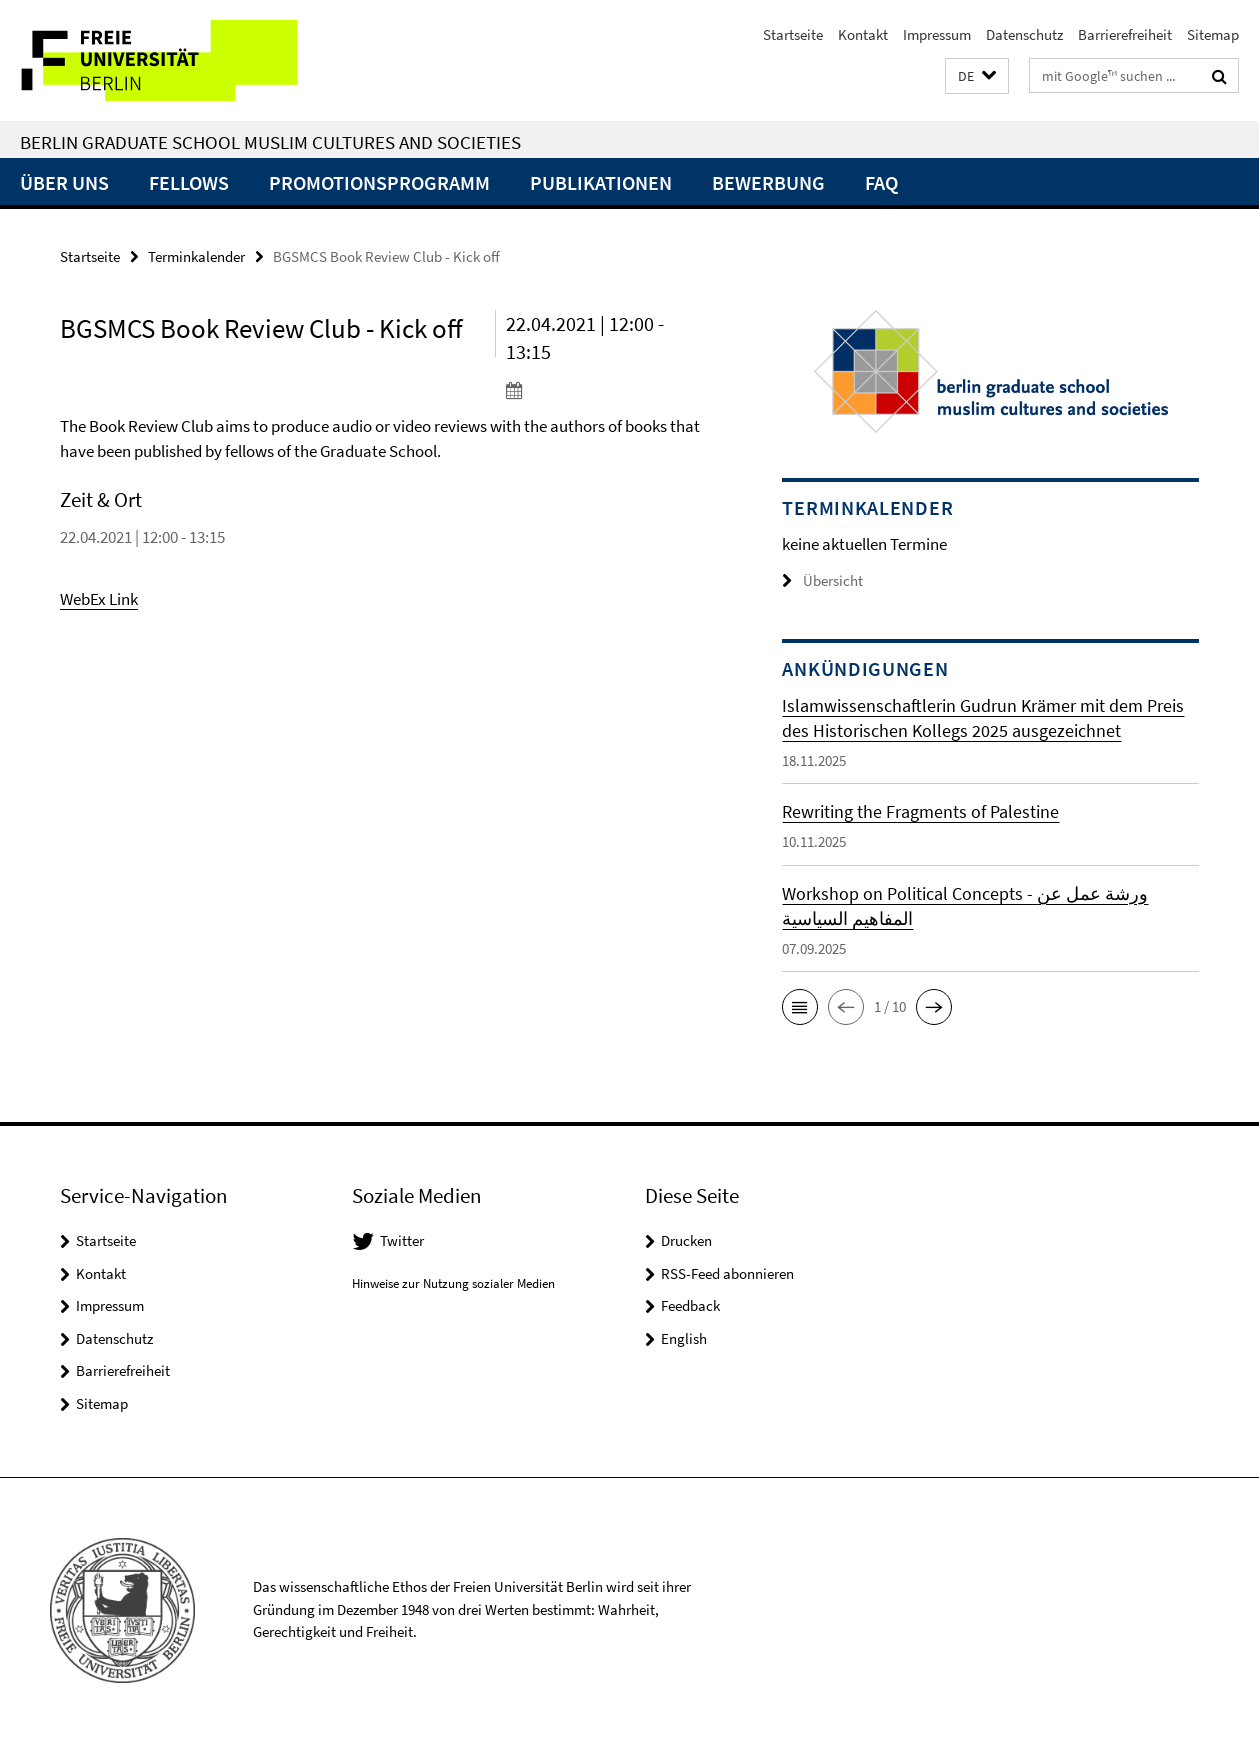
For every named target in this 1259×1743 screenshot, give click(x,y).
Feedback (690, 1305)
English (684, 1338)
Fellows (189, 182)
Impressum (937, 34)
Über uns (64, 182)
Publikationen (601, 182)
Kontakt (863, 34)
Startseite (793, 34)
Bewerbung (768, 182)
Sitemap (1213, 34)
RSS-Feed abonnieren (727, 1273)
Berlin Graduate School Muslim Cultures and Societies (270, 142)
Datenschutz (1024, 34)
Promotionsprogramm (379, 182)
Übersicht (822, 580)
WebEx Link (99, 599)
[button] (977, 76)
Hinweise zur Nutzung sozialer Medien (453, 1283)
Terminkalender (196, 256)
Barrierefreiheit (1125, 34)
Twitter (402, 1240)
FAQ (881, 182)
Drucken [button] (686, 1240)
